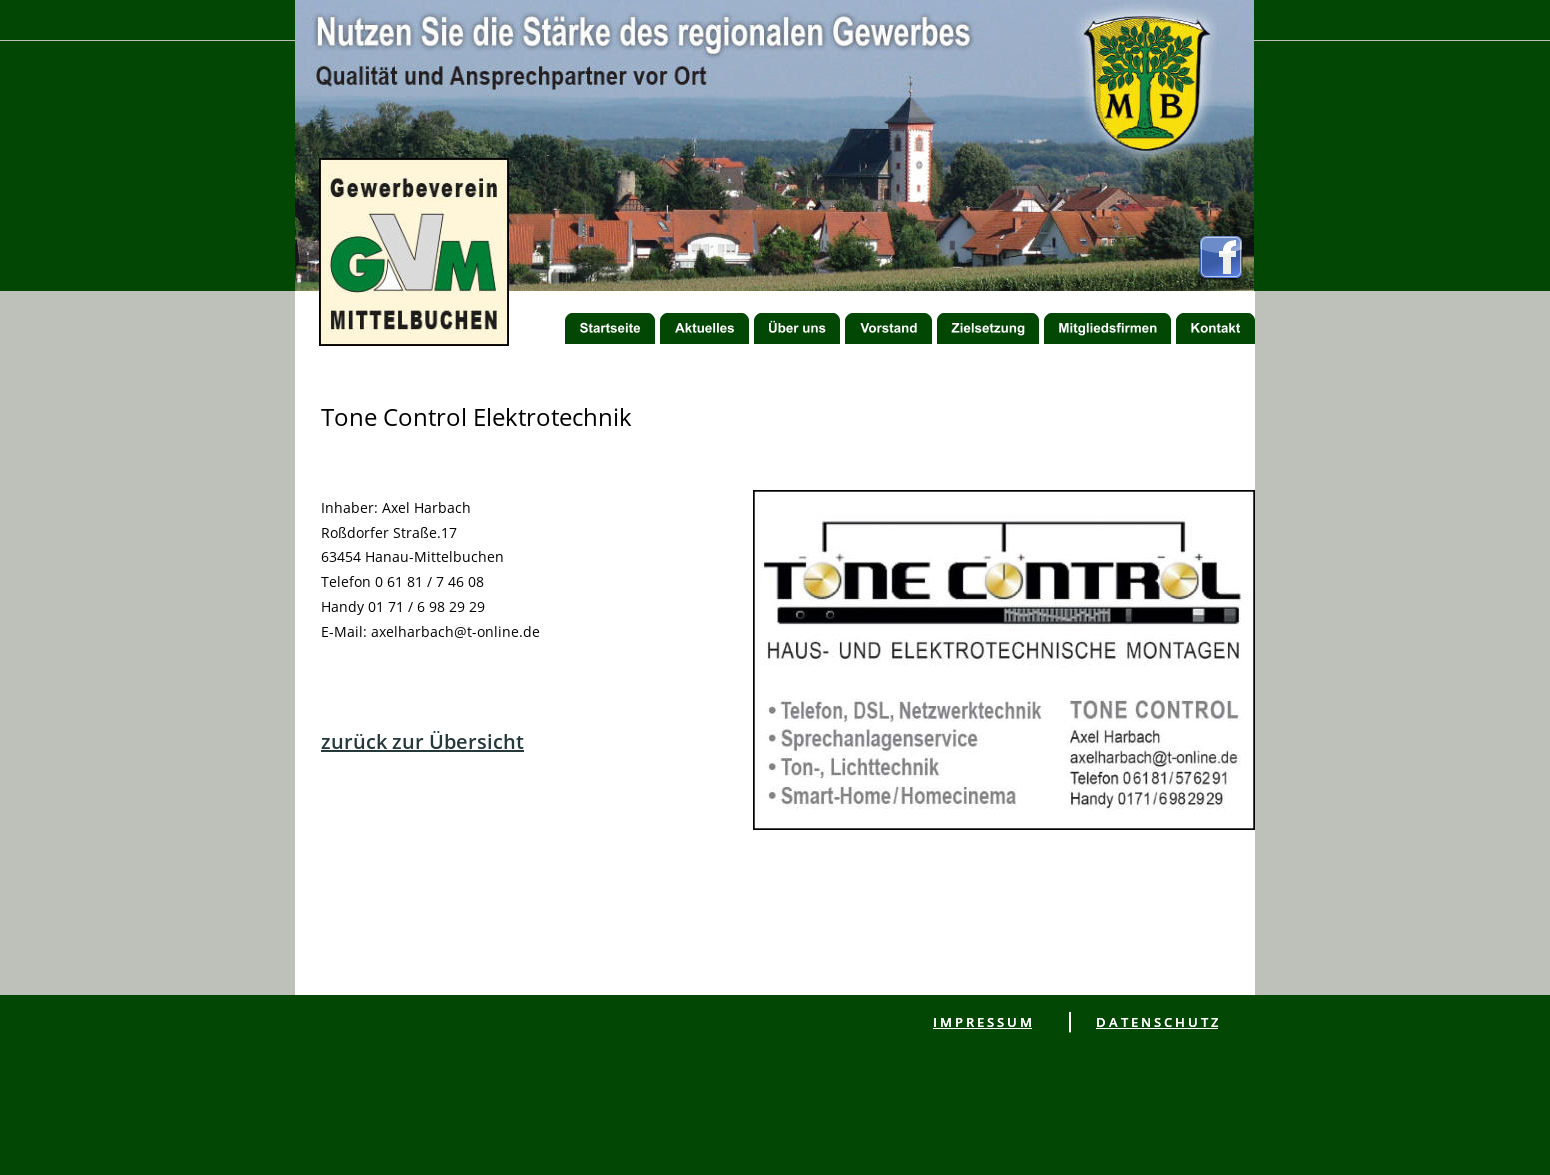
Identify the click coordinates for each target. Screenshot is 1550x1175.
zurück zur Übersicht (422, 741)
